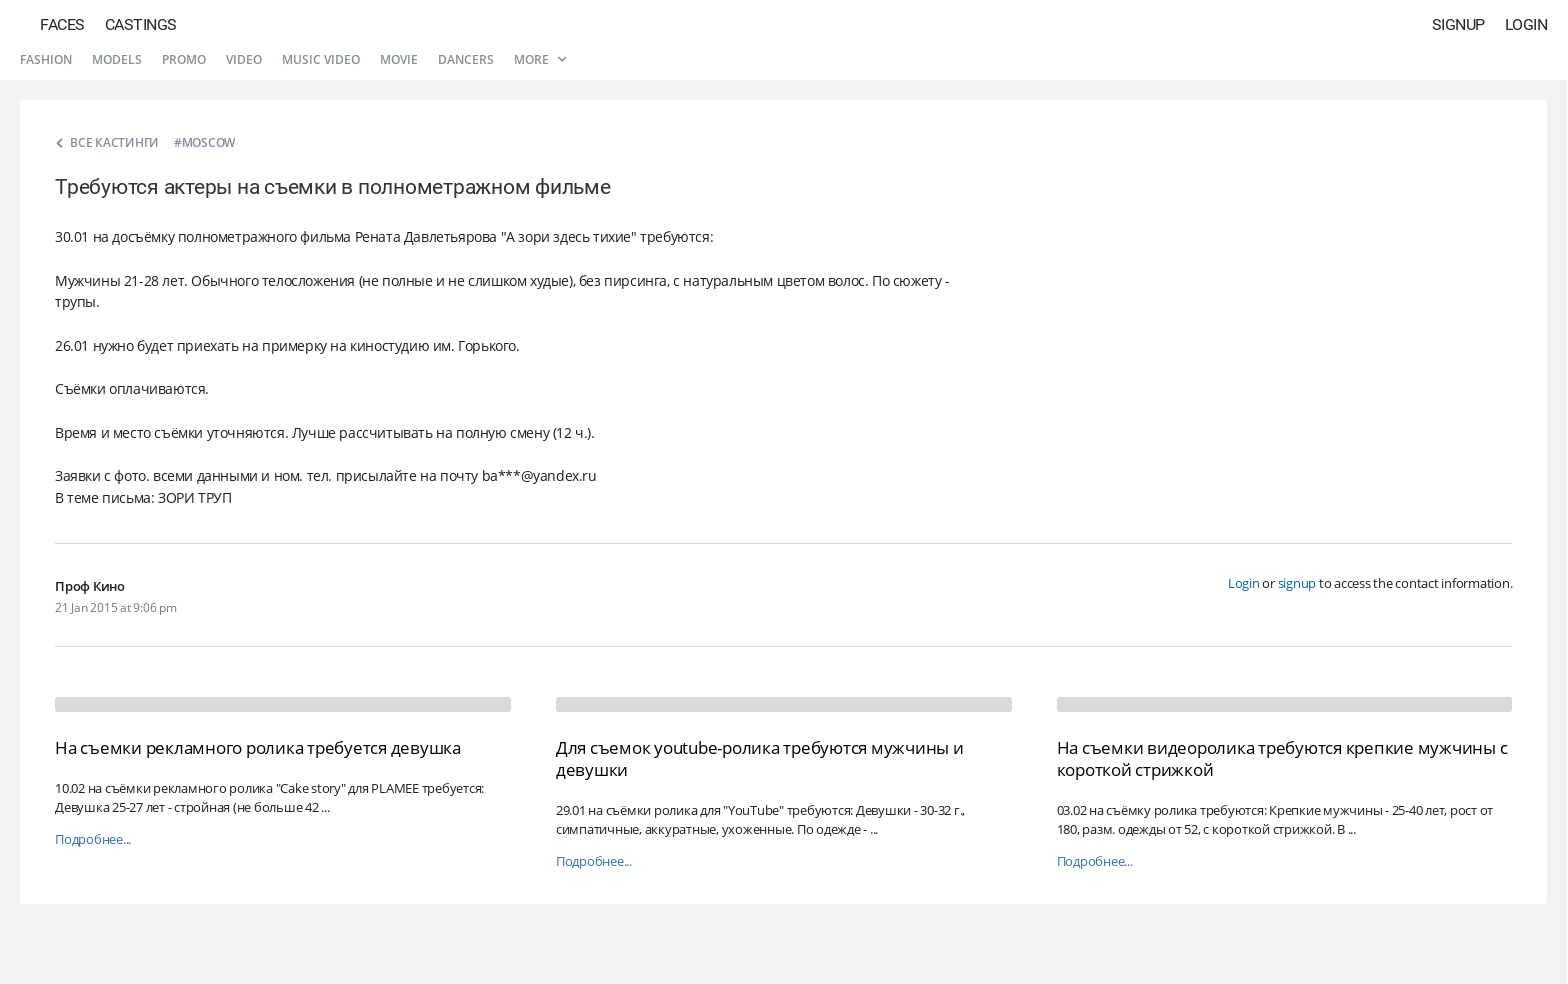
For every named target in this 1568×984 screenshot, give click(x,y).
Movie (399, 59)
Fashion (46, 59)
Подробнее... (93, 839)
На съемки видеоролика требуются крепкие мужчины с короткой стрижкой (1282, 758)
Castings (141, 24)
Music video (321, 59)
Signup (1458, 24)
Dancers (466, 59)
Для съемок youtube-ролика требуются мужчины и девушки (760, 758)
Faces (62, 24)
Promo (184, 59)
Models (117, 59)
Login (1526, 24)
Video (244, 59)
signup (1297, 583)
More (540, 59)
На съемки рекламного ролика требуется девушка (258, 747)
